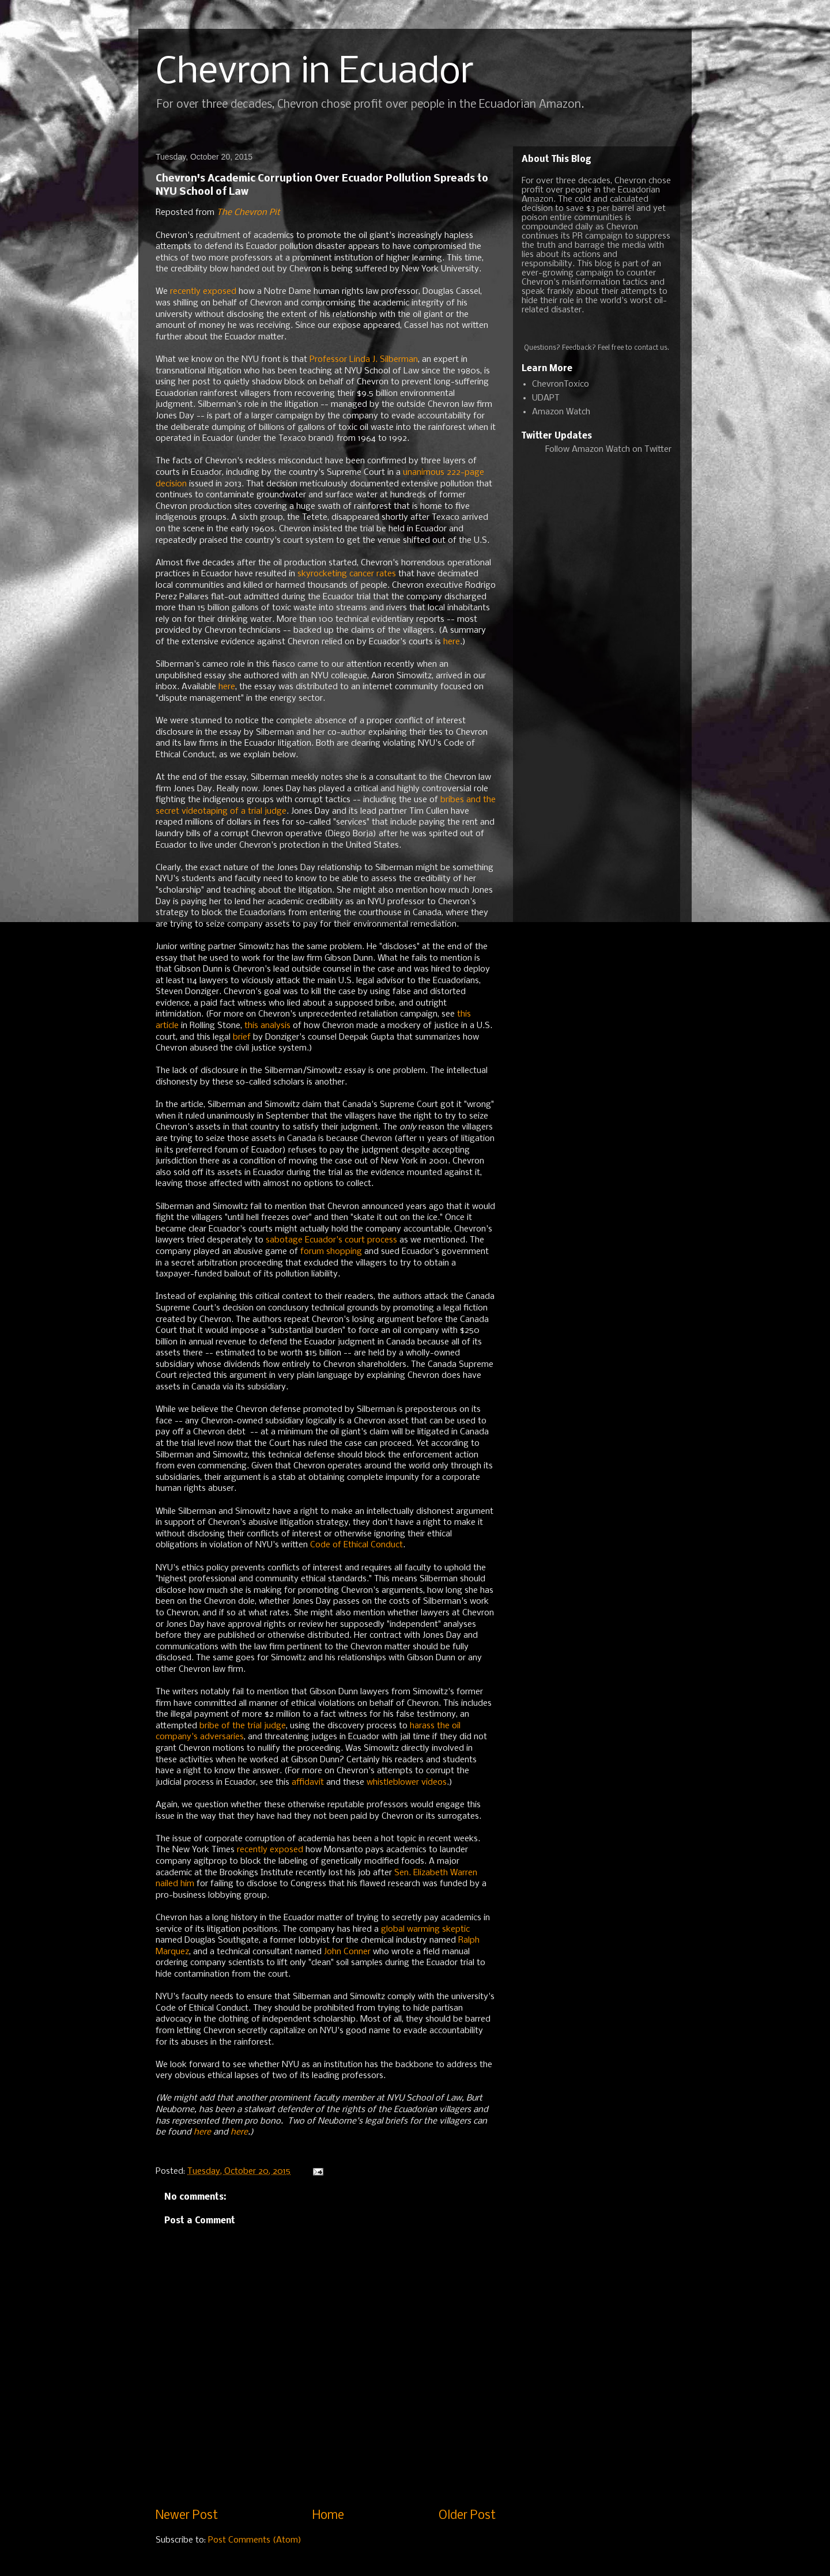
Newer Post (187, 2515)
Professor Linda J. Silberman (364, 359)
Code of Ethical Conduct (356, 1545)
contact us (650, 348)
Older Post (467, 2515)
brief (242, 1037)
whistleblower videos (407, 1782)
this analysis (267, 1025)
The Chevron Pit (248, 212)
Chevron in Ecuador (315, 72)
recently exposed (203, 291)
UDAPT (546, 398)
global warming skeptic (425, 1929)
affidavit (308, 1782)
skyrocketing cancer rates (346, 574)
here (451, 642)
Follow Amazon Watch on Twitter (608, 449)
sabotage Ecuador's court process (331, 1240)
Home (328, 2515)
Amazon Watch (561, 412)
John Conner (347, 1951)
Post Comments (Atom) (254, 2540)
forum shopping (331, 1251)
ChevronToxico (560, 384)
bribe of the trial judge (242, 1726)
